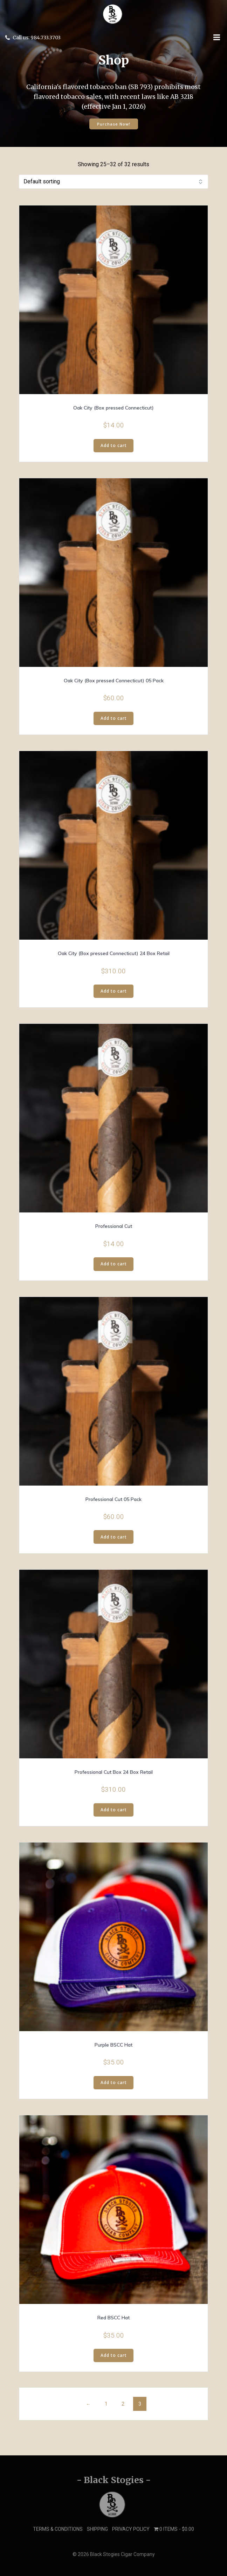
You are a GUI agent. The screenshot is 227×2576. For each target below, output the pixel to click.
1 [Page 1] (106, 2404)
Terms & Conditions (58, 2529)
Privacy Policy (131, 2529)
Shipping (97, 2529)
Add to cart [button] (114, 445)
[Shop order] (113, 182)
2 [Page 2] (123, 2404)
